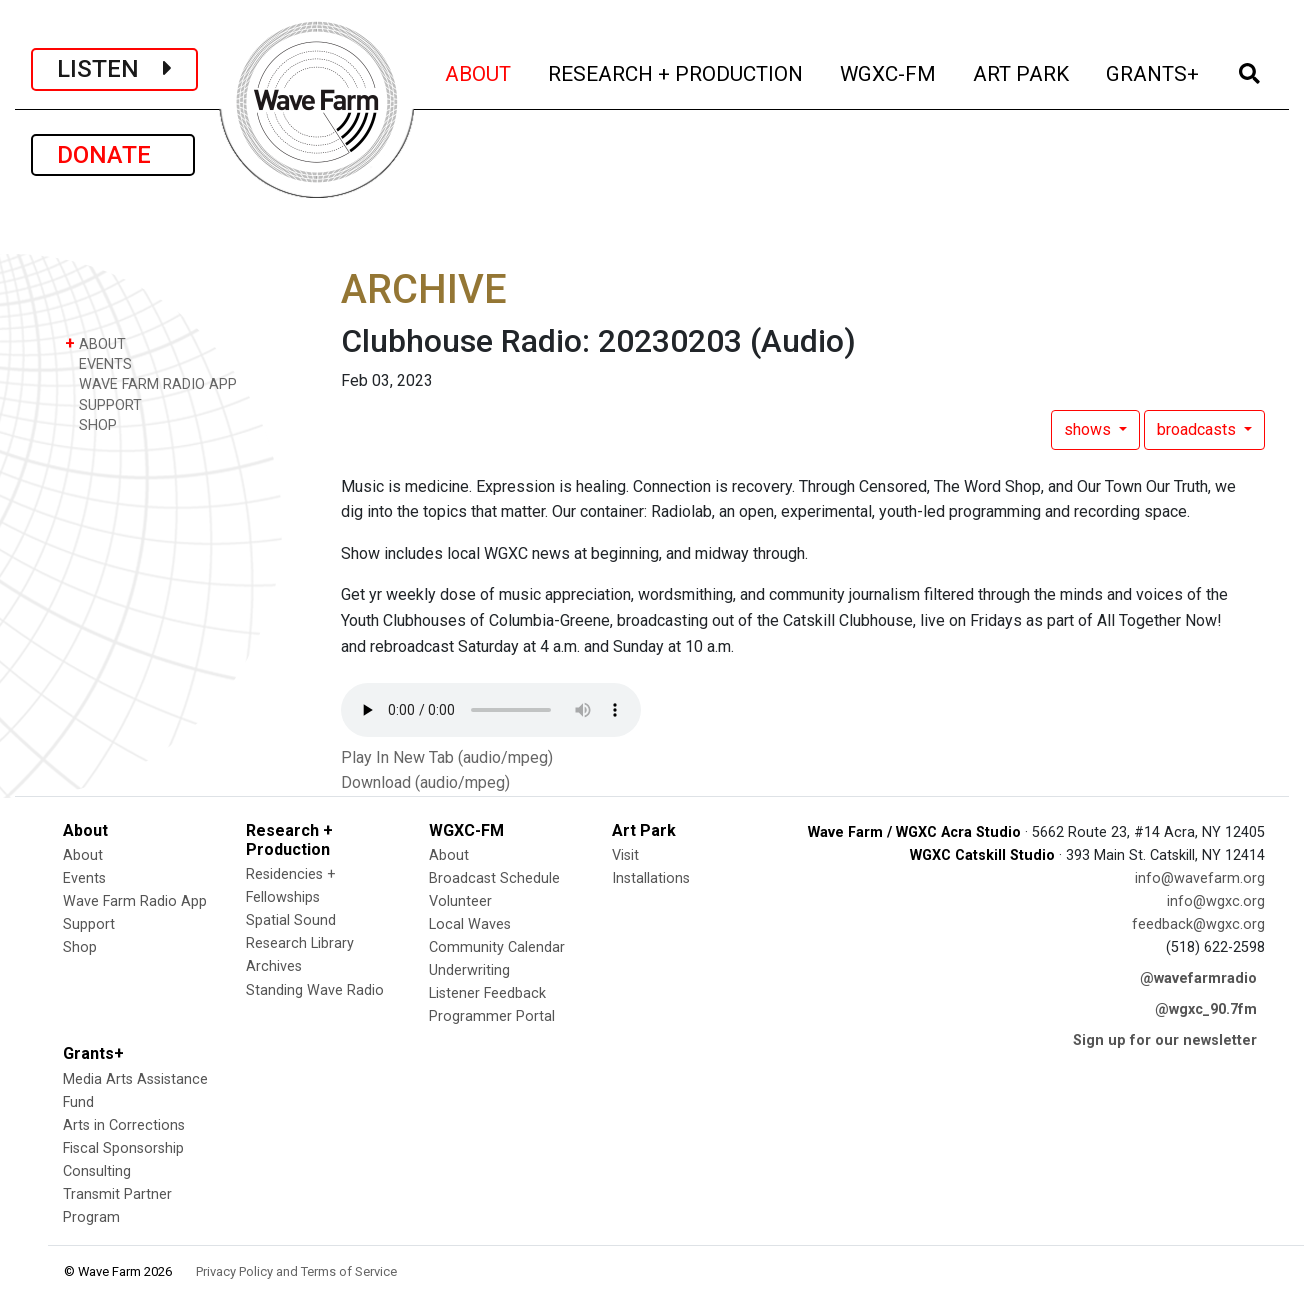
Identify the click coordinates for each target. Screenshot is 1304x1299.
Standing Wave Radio (315, 990)
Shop (80, 947)
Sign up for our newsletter (1165, 1040)
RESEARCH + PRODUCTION (677, 71)
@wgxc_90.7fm (1206, 1009)
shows (1089, 429)
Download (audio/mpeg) (425, 782)
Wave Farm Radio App (135, 901)
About (83, 855)
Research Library (300, 943)
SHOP (91, 424)
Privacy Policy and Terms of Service (296, 1271)
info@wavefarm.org (1200, 878)
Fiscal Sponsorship (123, 1148)
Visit (625, 855)
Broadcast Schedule (494, 878)
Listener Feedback (487, 993)
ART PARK (1022, 71)
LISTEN (114, 69)
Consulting (97, 1171)
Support (89, 924)
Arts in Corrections (124, 1125)
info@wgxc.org (1216, 901)
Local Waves (470, 924)
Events (84, 878)
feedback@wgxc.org (1198, 924)
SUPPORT (103, 404)
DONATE (113, 155)
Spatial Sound (291, 920)
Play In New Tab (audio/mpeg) (447, 757)
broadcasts (1198, 429)
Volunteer (460, 901)
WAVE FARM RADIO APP (151, 383)
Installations (651, 878)
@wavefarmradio (1198, 978)
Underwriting (469, 970)
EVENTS (98, 363)
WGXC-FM (889, 71)
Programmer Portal (492, 1016)
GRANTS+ (1154, 71)
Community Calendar (497, 947)
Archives (274, 966)
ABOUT (479, 71)
